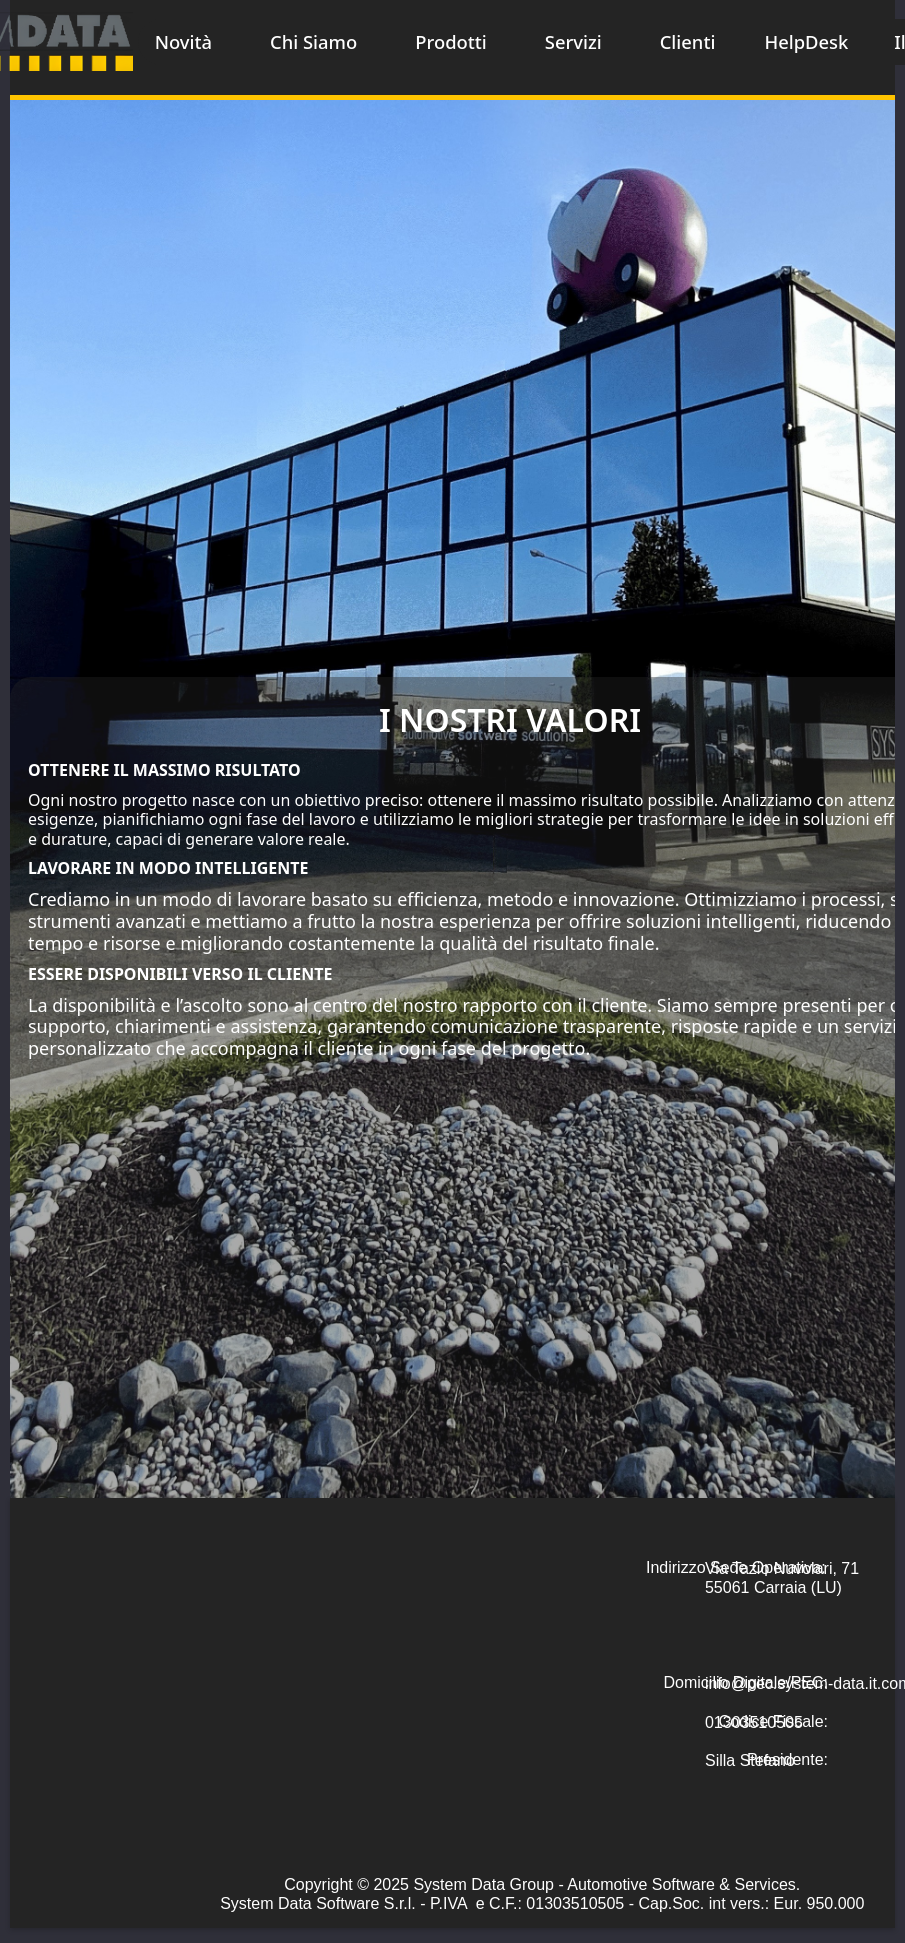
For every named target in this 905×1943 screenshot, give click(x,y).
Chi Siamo (313, 41)
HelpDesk (806, 41)
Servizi (573, 41)
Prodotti (451, 41)
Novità (183, 41)
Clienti (688, 41)
